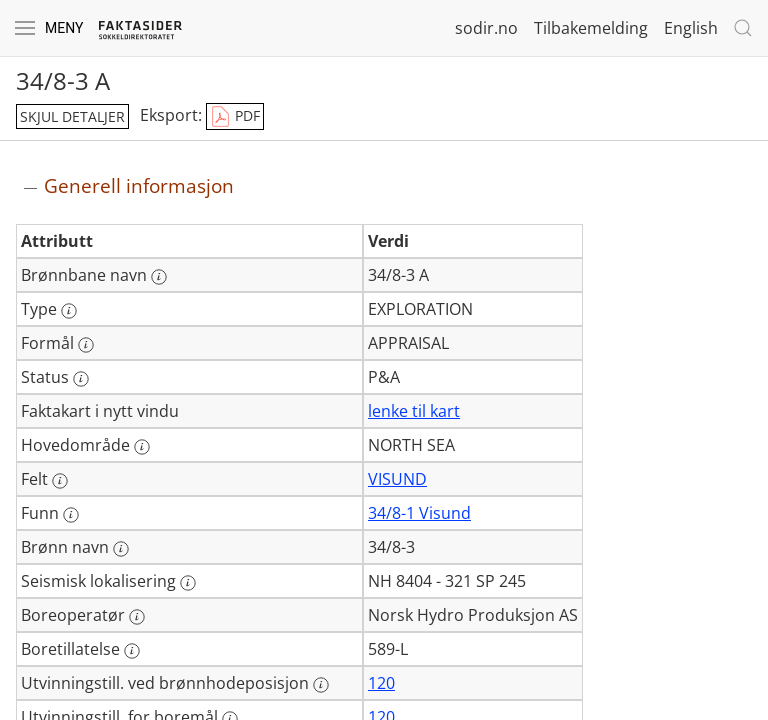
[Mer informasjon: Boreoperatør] (137, 617)
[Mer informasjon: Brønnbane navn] (159, 277)
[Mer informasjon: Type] (69, 311)
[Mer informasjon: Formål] (86, 345)
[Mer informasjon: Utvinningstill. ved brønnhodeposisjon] (321, 685)
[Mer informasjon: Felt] (60, 481)
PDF (235, 117)
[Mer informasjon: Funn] (71, 515)
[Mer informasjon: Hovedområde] (142, 447)
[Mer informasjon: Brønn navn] (121, 549)
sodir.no (486, 28)
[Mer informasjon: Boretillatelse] (132, 651)
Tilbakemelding (591, 28)
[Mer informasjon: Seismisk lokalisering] (188, 583)
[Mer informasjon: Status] (81, 379)
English (691, 28)
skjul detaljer (72, 116)
